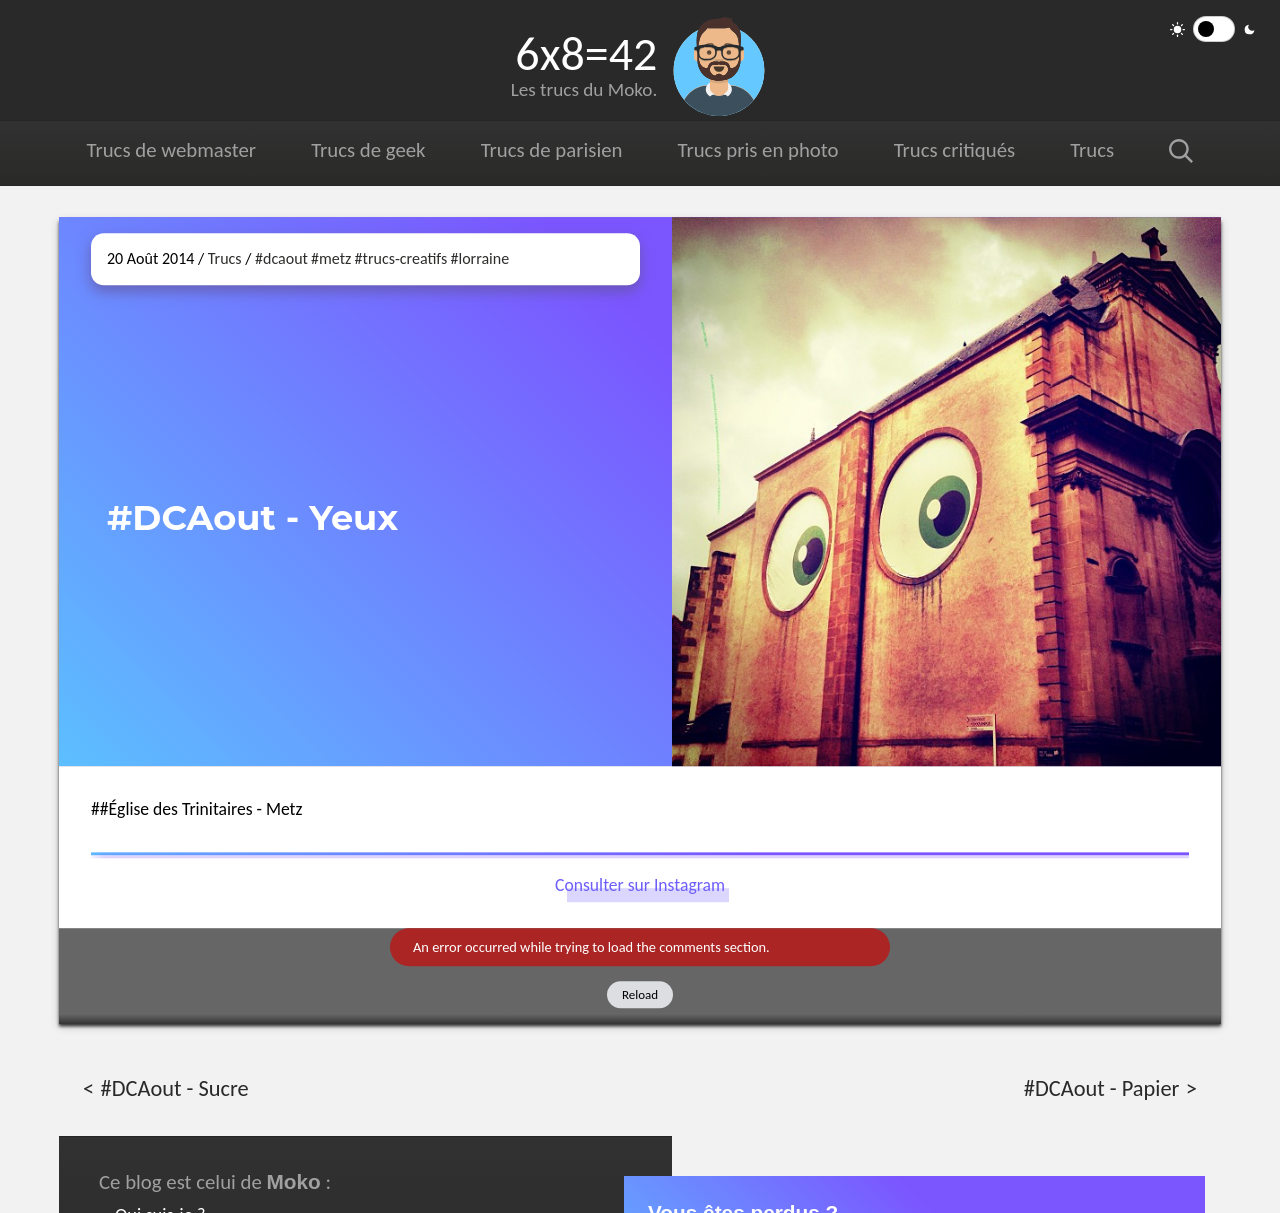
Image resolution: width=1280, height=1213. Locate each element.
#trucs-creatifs (401, 258)
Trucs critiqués (953, 150)
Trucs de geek (368, 150)
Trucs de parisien (551, 150)
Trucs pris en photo (757, 150)
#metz (331, 258)
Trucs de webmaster (171, 150)
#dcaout (281, 258)
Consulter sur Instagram (640, 886)
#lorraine (480, 258)
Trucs (1092, 150)
